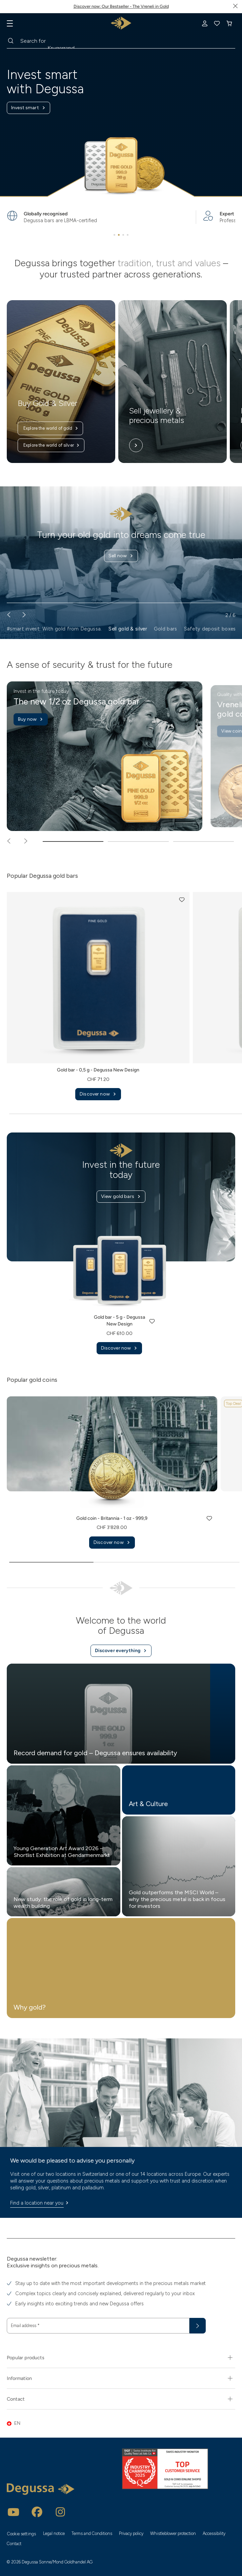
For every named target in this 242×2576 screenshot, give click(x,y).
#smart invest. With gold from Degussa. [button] (54, 629)
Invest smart (28, 108)
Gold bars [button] (165, 629)
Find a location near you (40, 2203)
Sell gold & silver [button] (127, 629)
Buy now (30, 719)
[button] (182, 900)
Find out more (121, 567)
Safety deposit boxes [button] (210, 629)
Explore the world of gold (51, 428)
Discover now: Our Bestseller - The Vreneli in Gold (121, 6)
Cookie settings (21, 2533)
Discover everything (121, 1651)
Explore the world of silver (51, 445)
